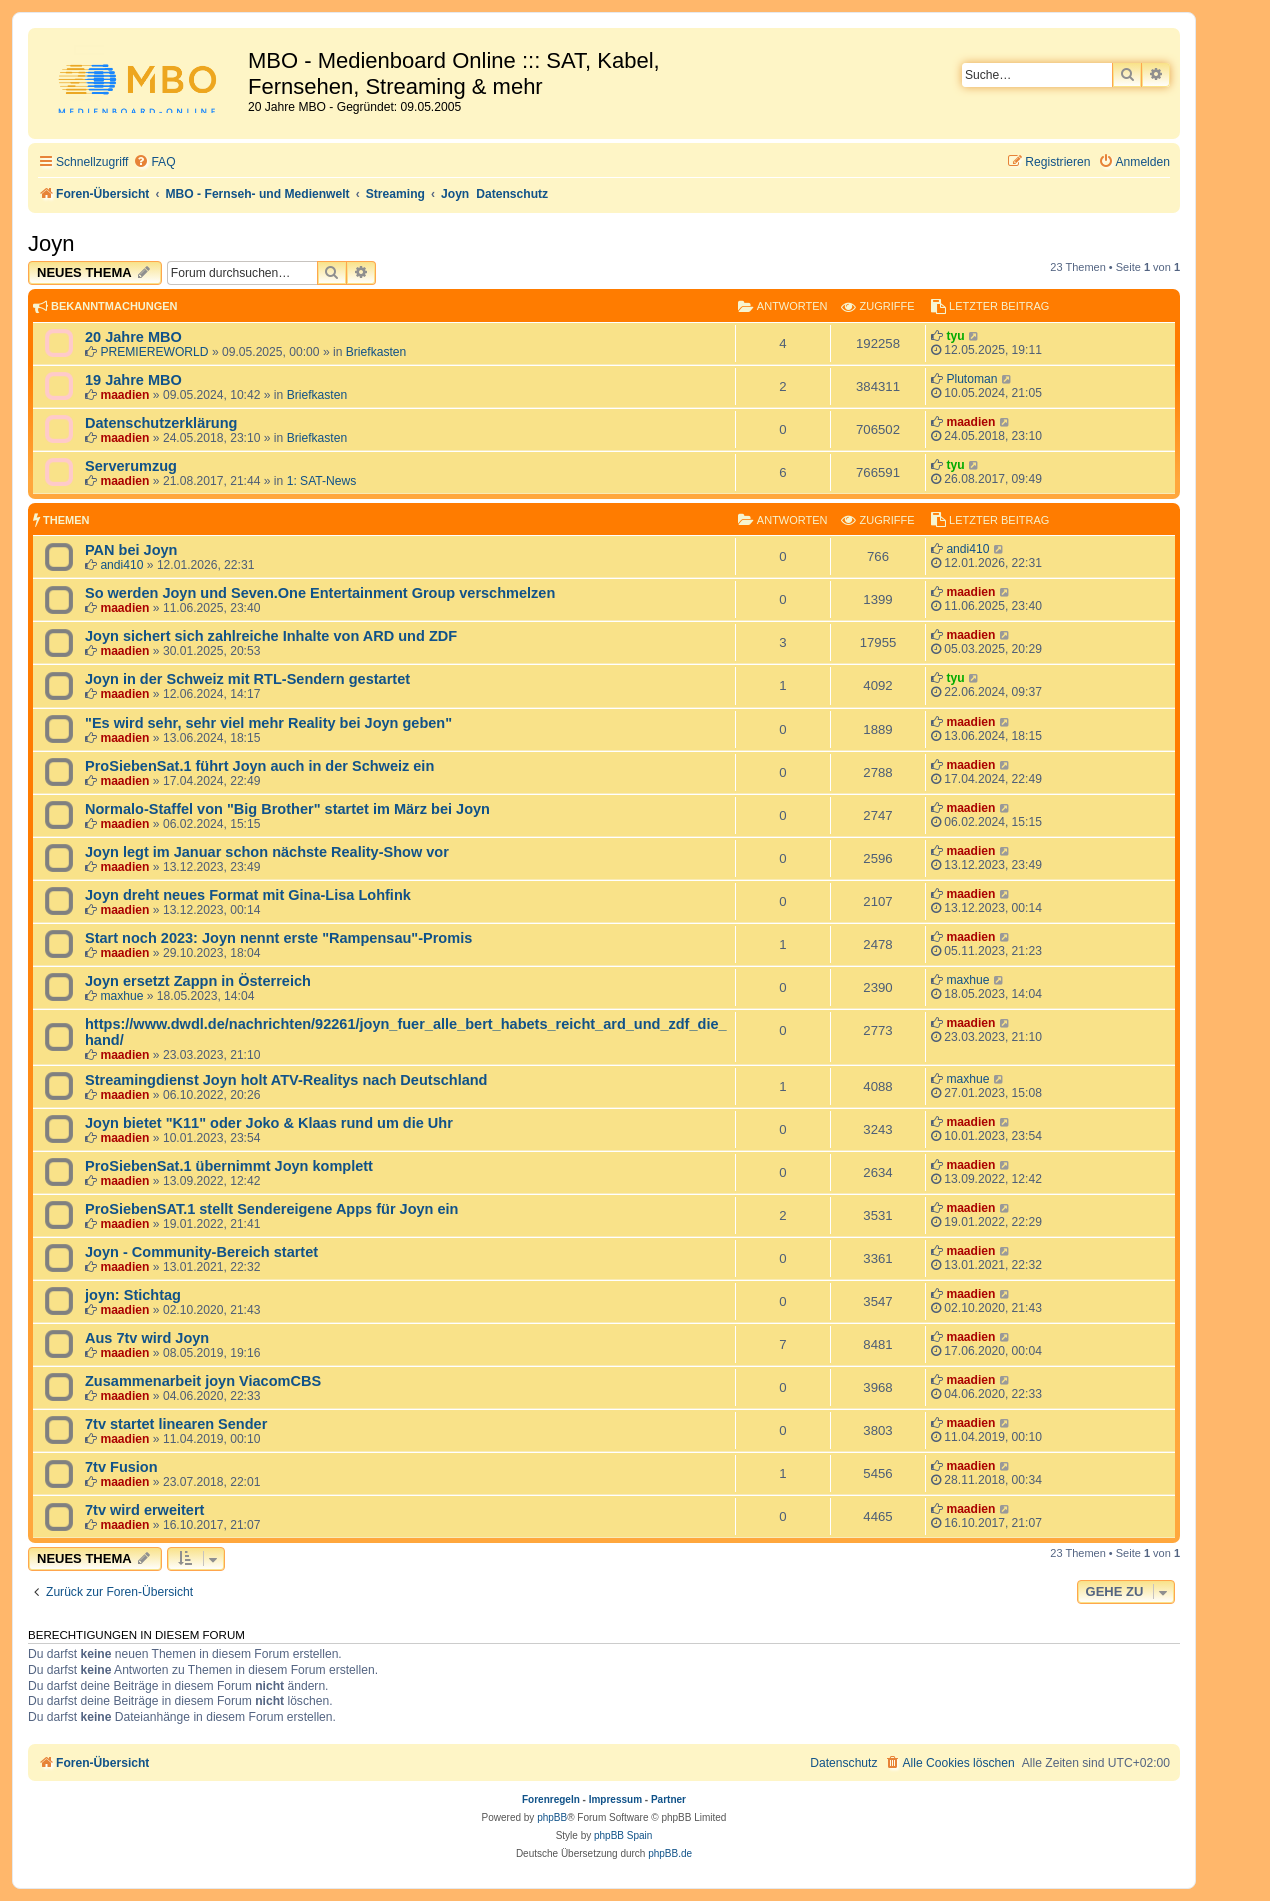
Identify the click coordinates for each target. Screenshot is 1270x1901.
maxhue (121, 996)
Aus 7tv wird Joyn (147, 1338)
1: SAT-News (322, 481)
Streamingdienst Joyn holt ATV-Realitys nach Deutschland (286, 1080)
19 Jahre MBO (133, 380)
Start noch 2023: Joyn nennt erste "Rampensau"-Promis (278, 938)
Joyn (51, 243)
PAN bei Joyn (131, 550)
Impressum (615, 1799)
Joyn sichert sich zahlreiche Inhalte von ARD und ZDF (271, 636)
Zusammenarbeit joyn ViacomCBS (203, 1381)
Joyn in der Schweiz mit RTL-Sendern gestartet (247, 679)
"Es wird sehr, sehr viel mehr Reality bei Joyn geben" (268, 723)
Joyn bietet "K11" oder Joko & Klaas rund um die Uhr (269, 1123)
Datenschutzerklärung (161, 423)
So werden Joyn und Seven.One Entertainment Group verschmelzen (320, 593)
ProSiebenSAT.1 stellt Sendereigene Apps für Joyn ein (271, 1209)
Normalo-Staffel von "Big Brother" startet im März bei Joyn (287, 809)
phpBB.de (670, 1853)
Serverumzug (131, 466)
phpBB (552, 1817)
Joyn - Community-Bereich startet (201, 1252)
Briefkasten (376, 352)
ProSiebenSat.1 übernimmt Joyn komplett (229, 1166)
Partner (668, 1799)
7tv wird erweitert (144, 1510)
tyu (955, 336)
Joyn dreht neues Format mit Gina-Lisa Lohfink (248, 895)
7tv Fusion (121, 1467)
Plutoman (971, 379)
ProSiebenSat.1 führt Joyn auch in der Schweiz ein (259, 766)
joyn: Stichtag (133, 1295)
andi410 (121, 565)
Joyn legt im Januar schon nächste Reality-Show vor (267, 852)
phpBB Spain (623, 1835)
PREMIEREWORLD (154, 352)
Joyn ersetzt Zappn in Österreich (198, 981)
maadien (124, 395)
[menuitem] (154, 162)
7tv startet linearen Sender (176, 1424)
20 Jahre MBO (133, 337)
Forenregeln (551, 1799)
